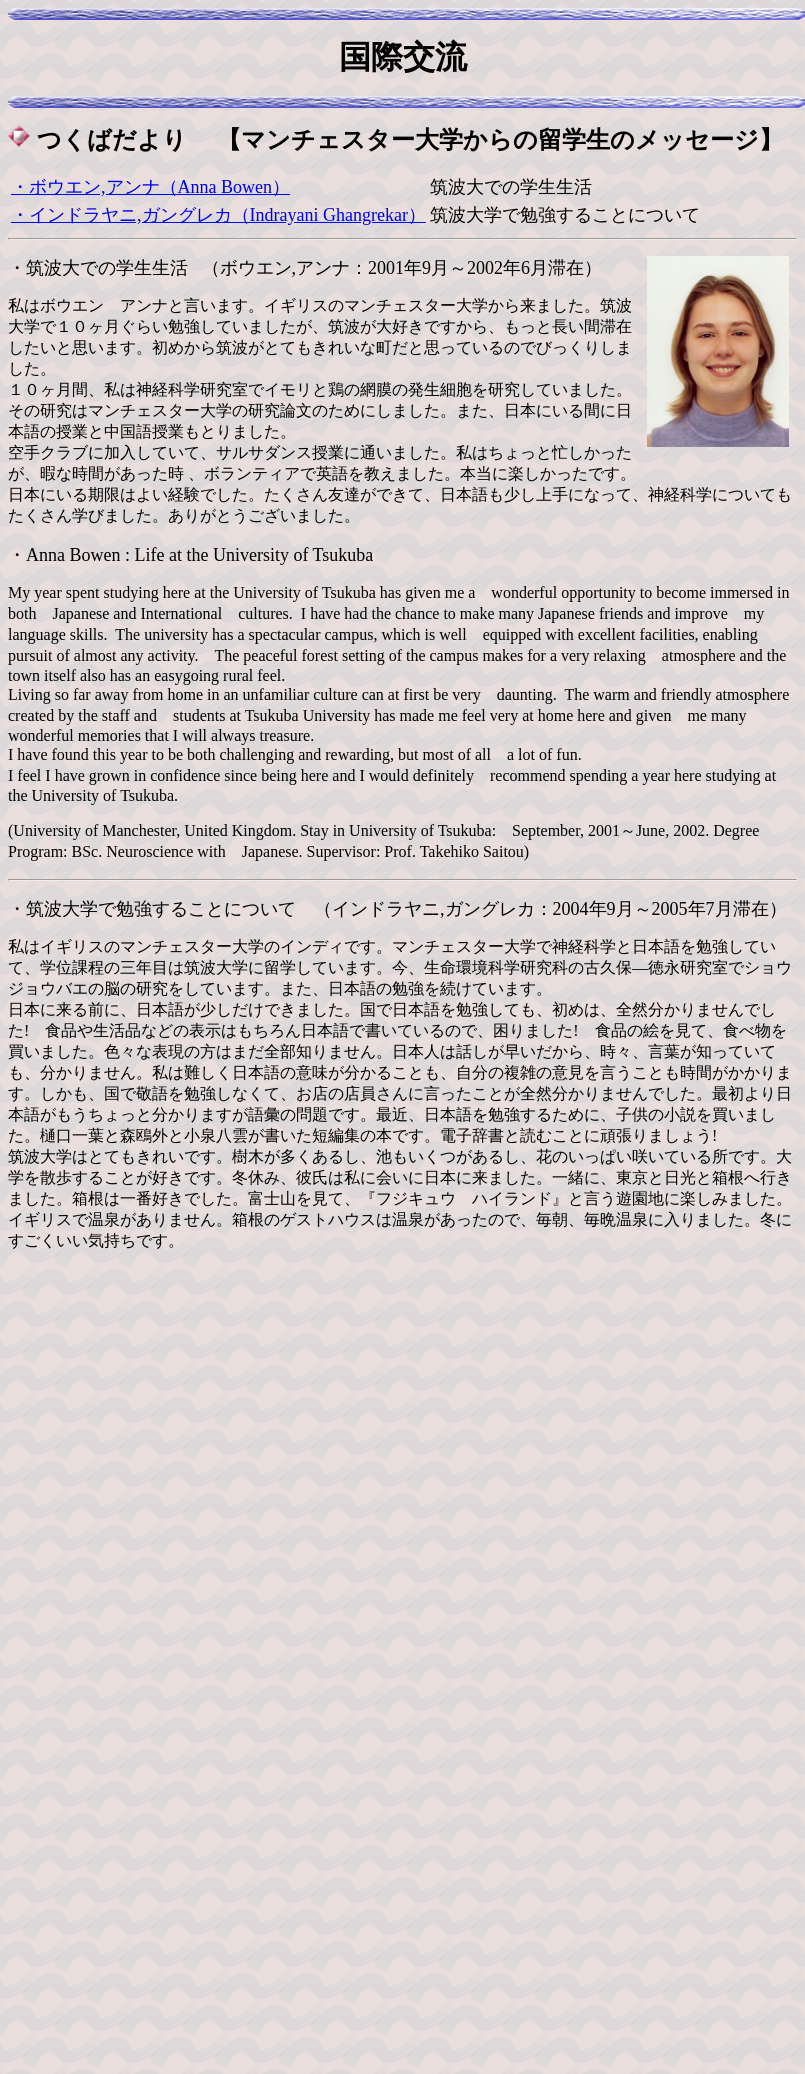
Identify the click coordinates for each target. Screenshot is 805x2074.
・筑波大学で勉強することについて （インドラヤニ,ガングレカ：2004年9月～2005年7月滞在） (397, 909)
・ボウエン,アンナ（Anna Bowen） (150, 187)
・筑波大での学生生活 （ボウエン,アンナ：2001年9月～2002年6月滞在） (305, 268)
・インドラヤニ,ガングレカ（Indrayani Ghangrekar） (218, 215)
